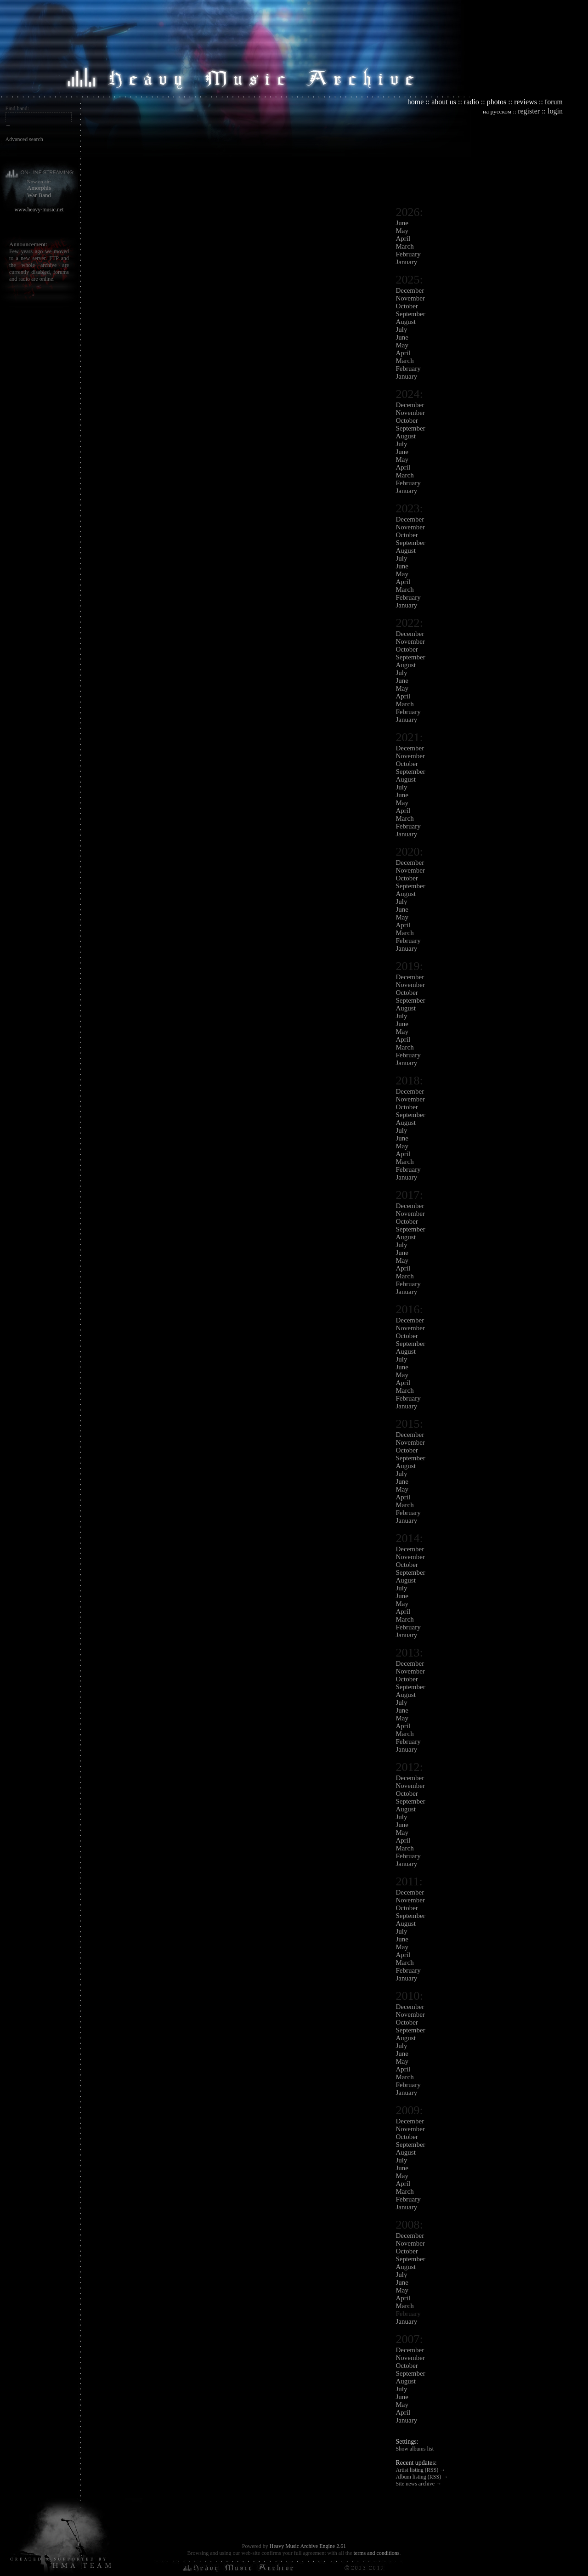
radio (471, 102)
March (405, 246)
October (407, 306)
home (415, 102)
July (401, 329)
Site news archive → (419, 2483)
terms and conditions (376, 2553)
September (410, 314)
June (402, 223)
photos (497, 102)
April (403, 238)
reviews (525, 102)
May (402, 230)
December (410, 290)
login (555, 111)
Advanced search (24, 139)
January (407, 262)
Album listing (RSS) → (422, 2477)
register (529, 111)
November (410, 298)
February (408, 254)
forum (554, 102)
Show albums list (415, 2448)
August (406, 321)
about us (443, 102)
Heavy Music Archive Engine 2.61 (308, 2546)
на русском (497, 111)
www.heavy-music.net (38, 209)
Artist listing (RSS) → (421, 2470)
